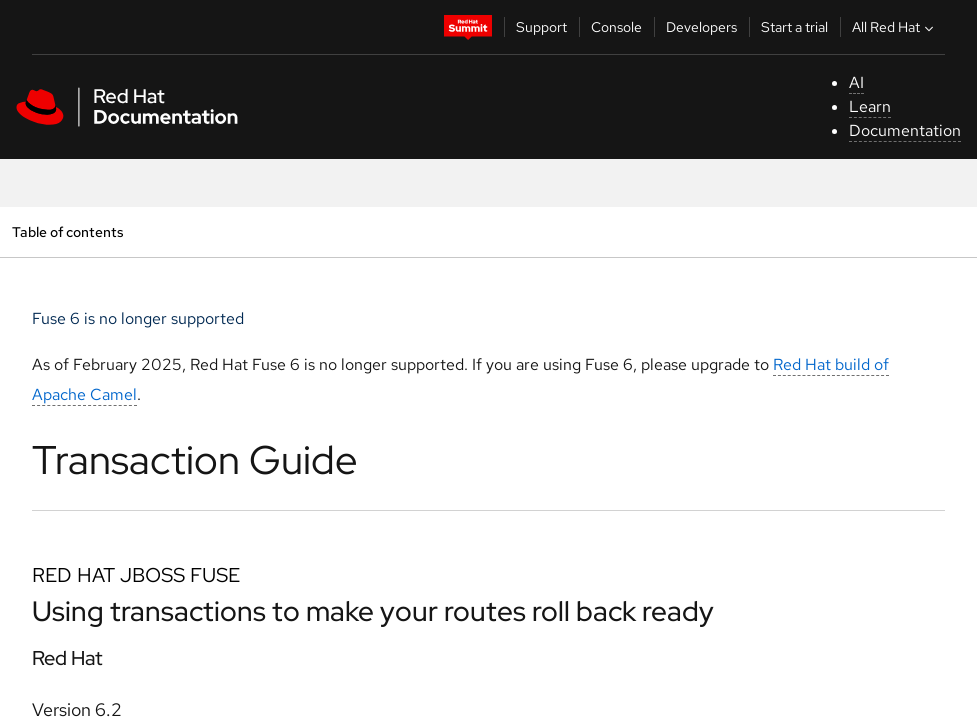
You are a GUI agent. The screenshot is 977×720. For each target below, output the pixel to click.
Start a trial (794, 27)
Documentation (905, 130)
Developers (701, 27)
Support (541, 27)
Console (616, 27)
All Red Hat (895, 27)
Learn (870, 106)
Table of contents (67, 231)
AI (856, 82)
